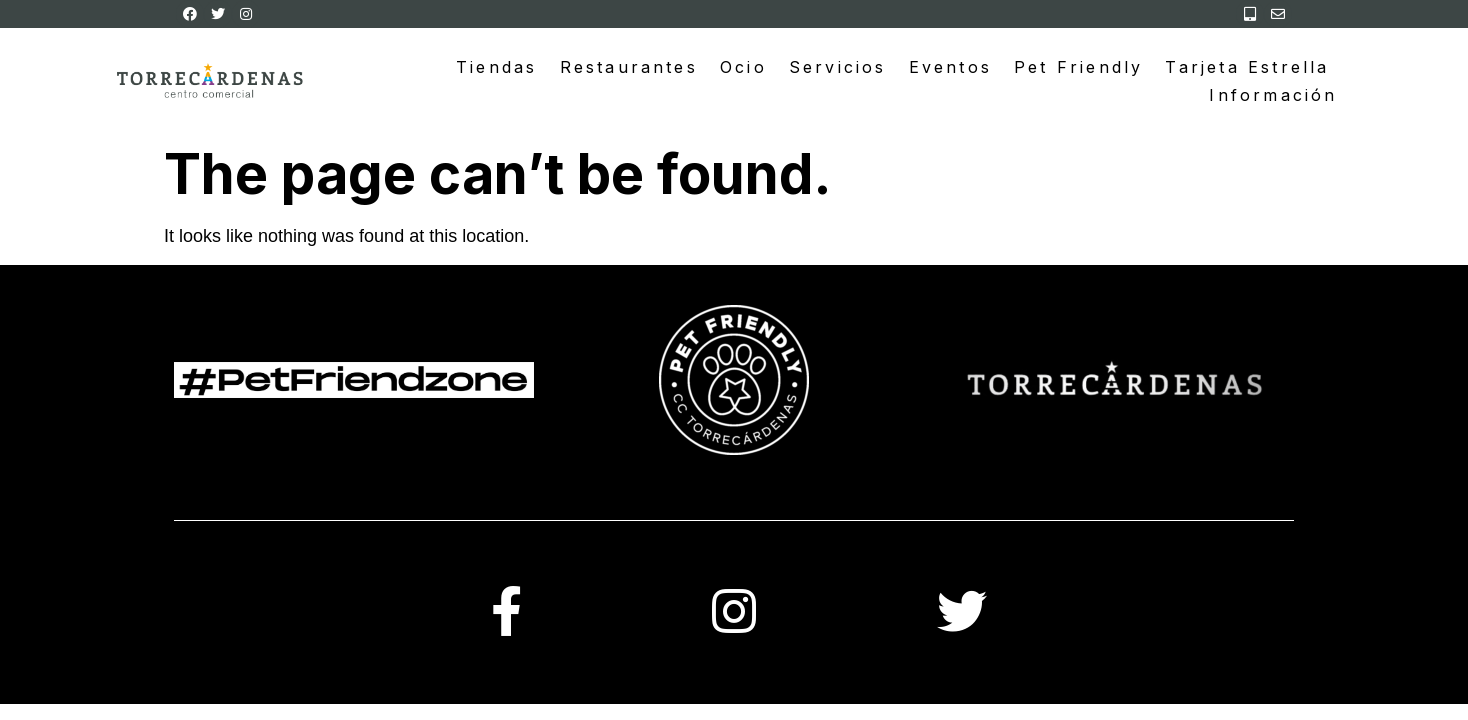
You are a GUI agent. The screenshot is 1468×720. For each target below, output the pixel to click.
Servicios (838, 67)
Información (1273, 95)
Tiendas (496, 67)
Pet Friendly (1078, 67)
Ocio (743, 67)
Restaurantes (629, 67)
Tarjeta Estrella (1247, 67)
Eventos (950, 67)
